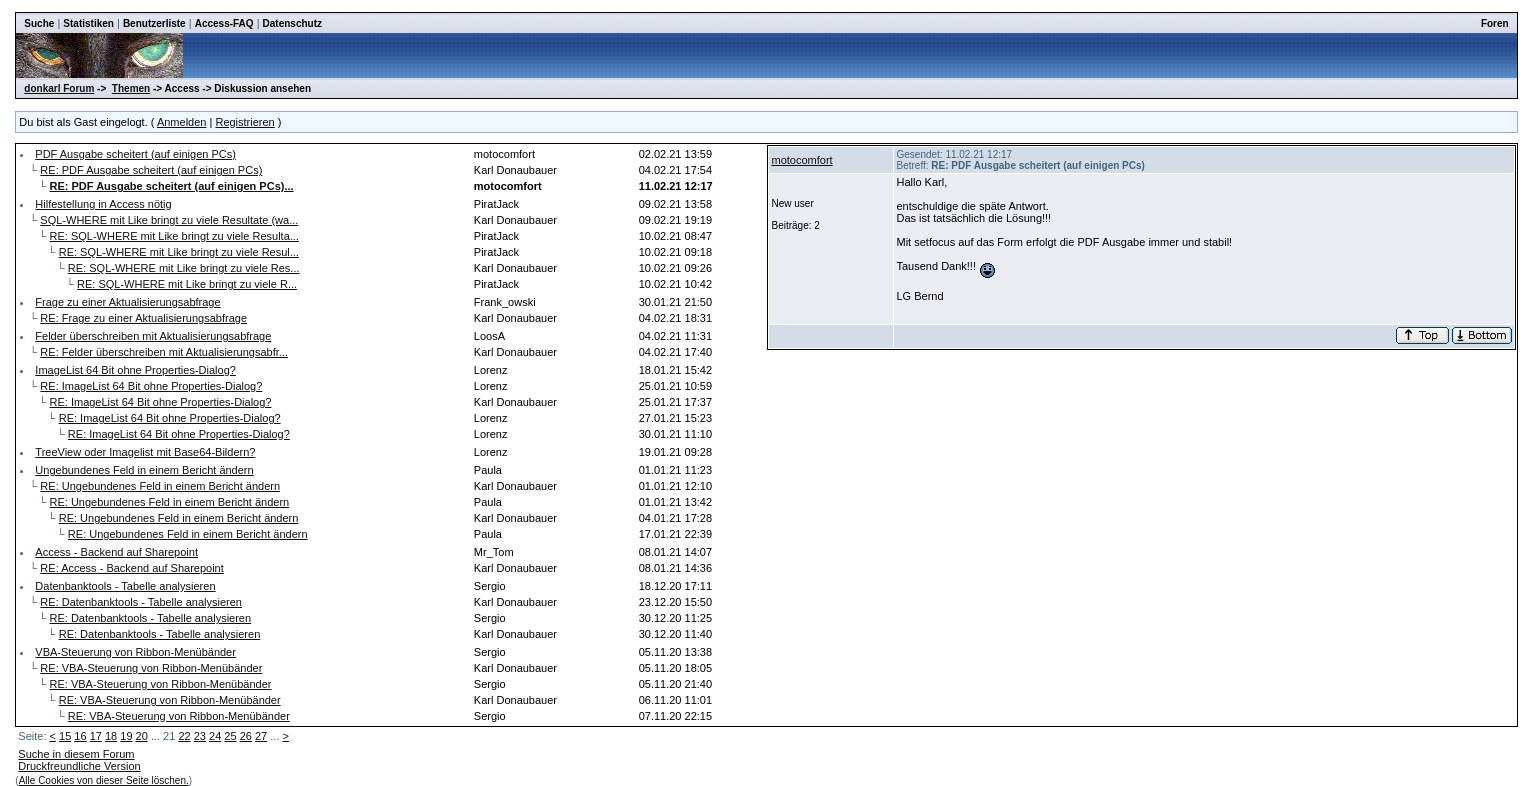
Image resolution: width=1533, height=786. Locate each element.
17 (96, 736)
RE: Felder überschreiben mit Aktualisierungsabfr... (164, 352)
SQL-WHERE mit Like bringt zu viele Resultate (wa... (169, 220)
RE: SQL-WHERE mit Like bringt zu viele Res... (184, 268)
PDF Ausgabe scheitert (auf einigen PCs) (135, 154)
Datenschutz (292, 23)
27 (261, 736)
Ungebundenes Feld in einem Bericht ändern (144, 470)
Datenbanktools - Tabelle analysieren (125, 586)
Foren (1495, 23)
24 (215, 736)
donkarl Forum (59, 88)
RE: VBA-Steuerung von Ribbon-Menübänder (151, 668)
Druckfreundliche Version (79, 766)
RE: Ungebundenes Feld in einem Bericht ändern (160, 486)
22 (184, 736)
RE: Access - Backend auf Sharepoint (131, 568)
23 (200, 736)
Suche (39, 23)
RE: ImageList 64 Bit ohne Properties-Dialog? (151, 386)
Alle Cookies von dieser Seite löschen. (104, 780)
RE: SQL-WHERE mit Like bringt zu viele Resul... (179, 252)
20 (142, 736)
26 (246, 736)
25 (230, 736)
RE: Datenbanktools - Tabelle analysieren (141, 602)
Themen (131, 88)
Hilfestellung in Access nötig (103, 204)
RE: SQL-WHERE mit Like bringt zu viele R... (187, 284)
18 (111, 736)
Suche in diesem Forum (76, 754)
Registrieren (244, 122)
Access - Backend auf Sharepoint (116, 552)
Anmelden (182, 122)
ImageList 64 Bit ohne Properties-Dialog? (135, 370)
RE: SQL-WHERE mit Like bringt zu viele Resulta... (174, 236)
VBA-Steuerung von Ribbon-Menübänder (135, 652)
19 (126, 736)
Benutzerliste (154, 23)
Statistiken (88, 23)
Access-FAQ (224, 23)
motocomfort (801, 160)
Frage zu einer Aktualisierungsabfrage (127, 302)
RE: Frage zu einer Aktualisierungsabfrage (143, 318)
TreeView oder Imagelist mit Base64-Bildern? (145, 452)
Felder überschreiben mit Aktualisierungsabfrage (153, 336)
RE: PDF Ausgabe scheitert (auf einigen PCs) (151, 170)
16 (80, 736)
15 (65, 736)
